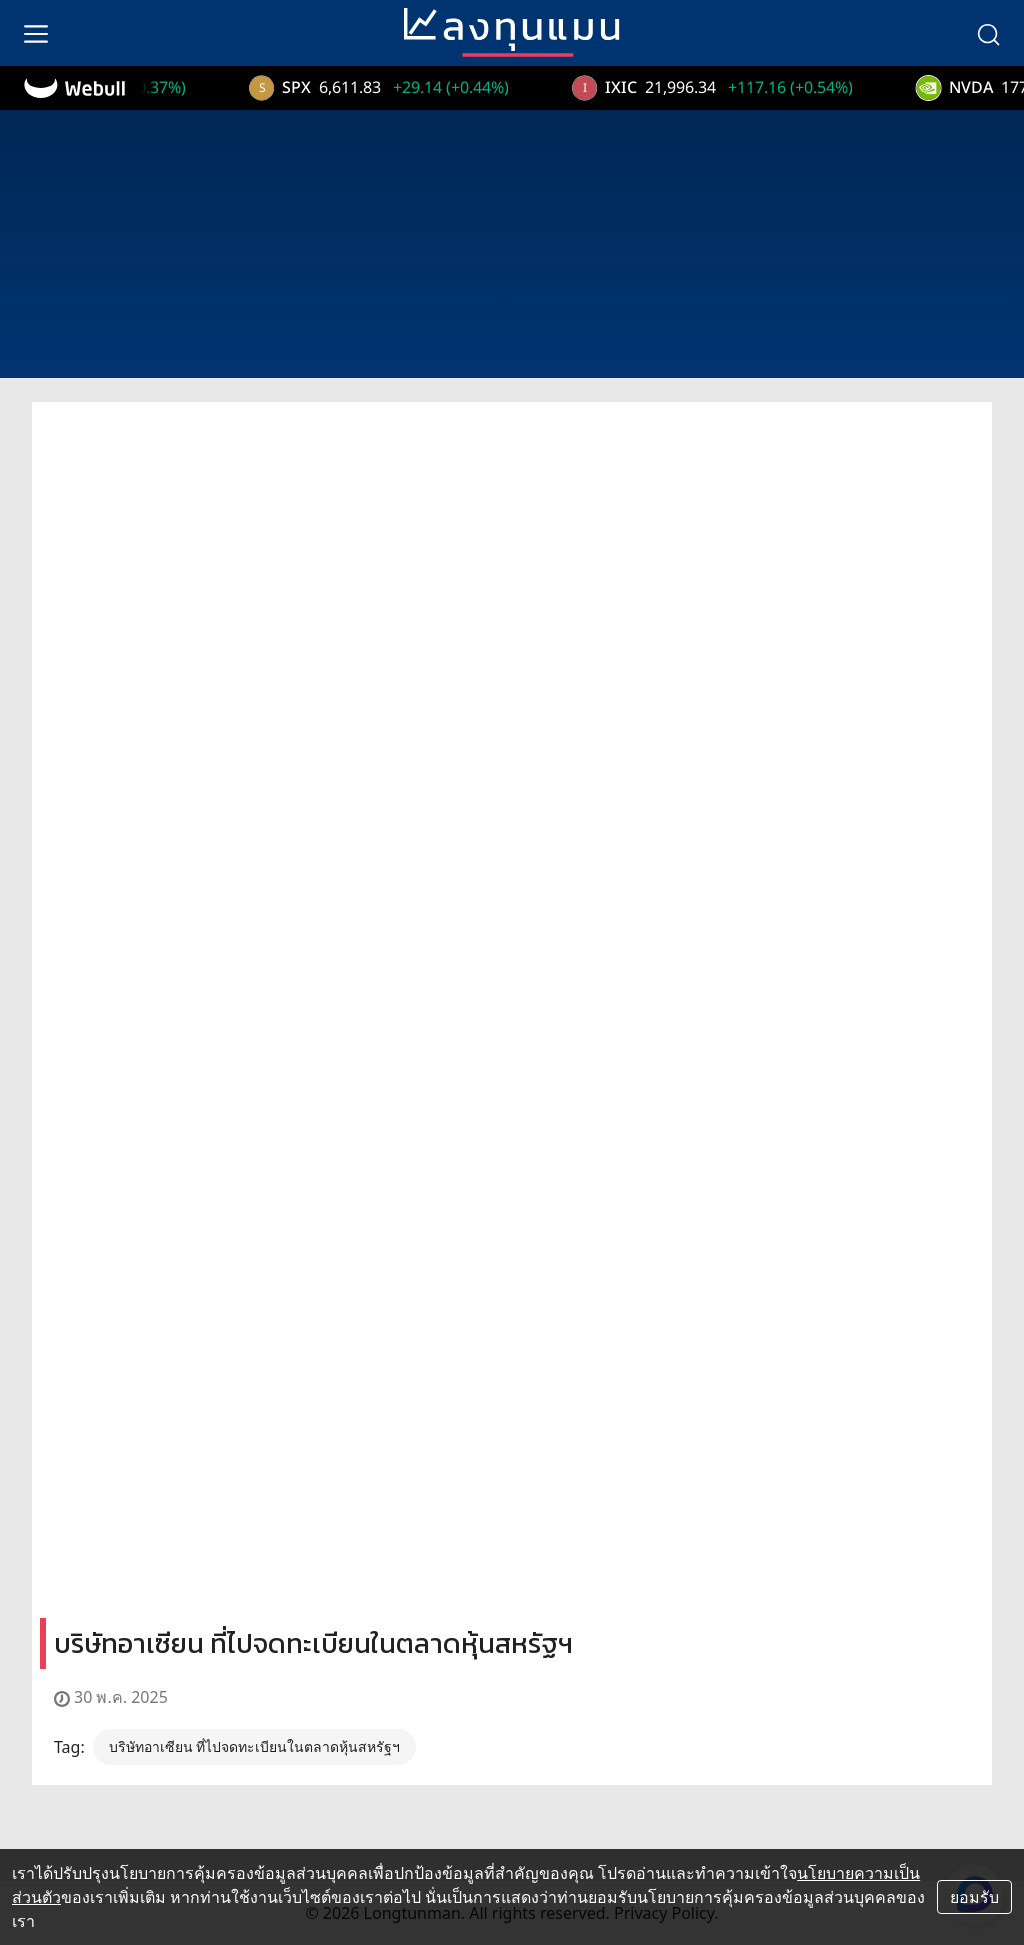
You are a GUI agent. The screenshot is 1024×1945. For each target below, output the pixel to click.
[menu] (36, 33)
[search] (988, 33)
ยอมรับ (974, 1897)
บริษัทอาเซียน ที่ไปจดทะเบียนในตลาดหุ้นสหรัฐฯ (255, 1746)
